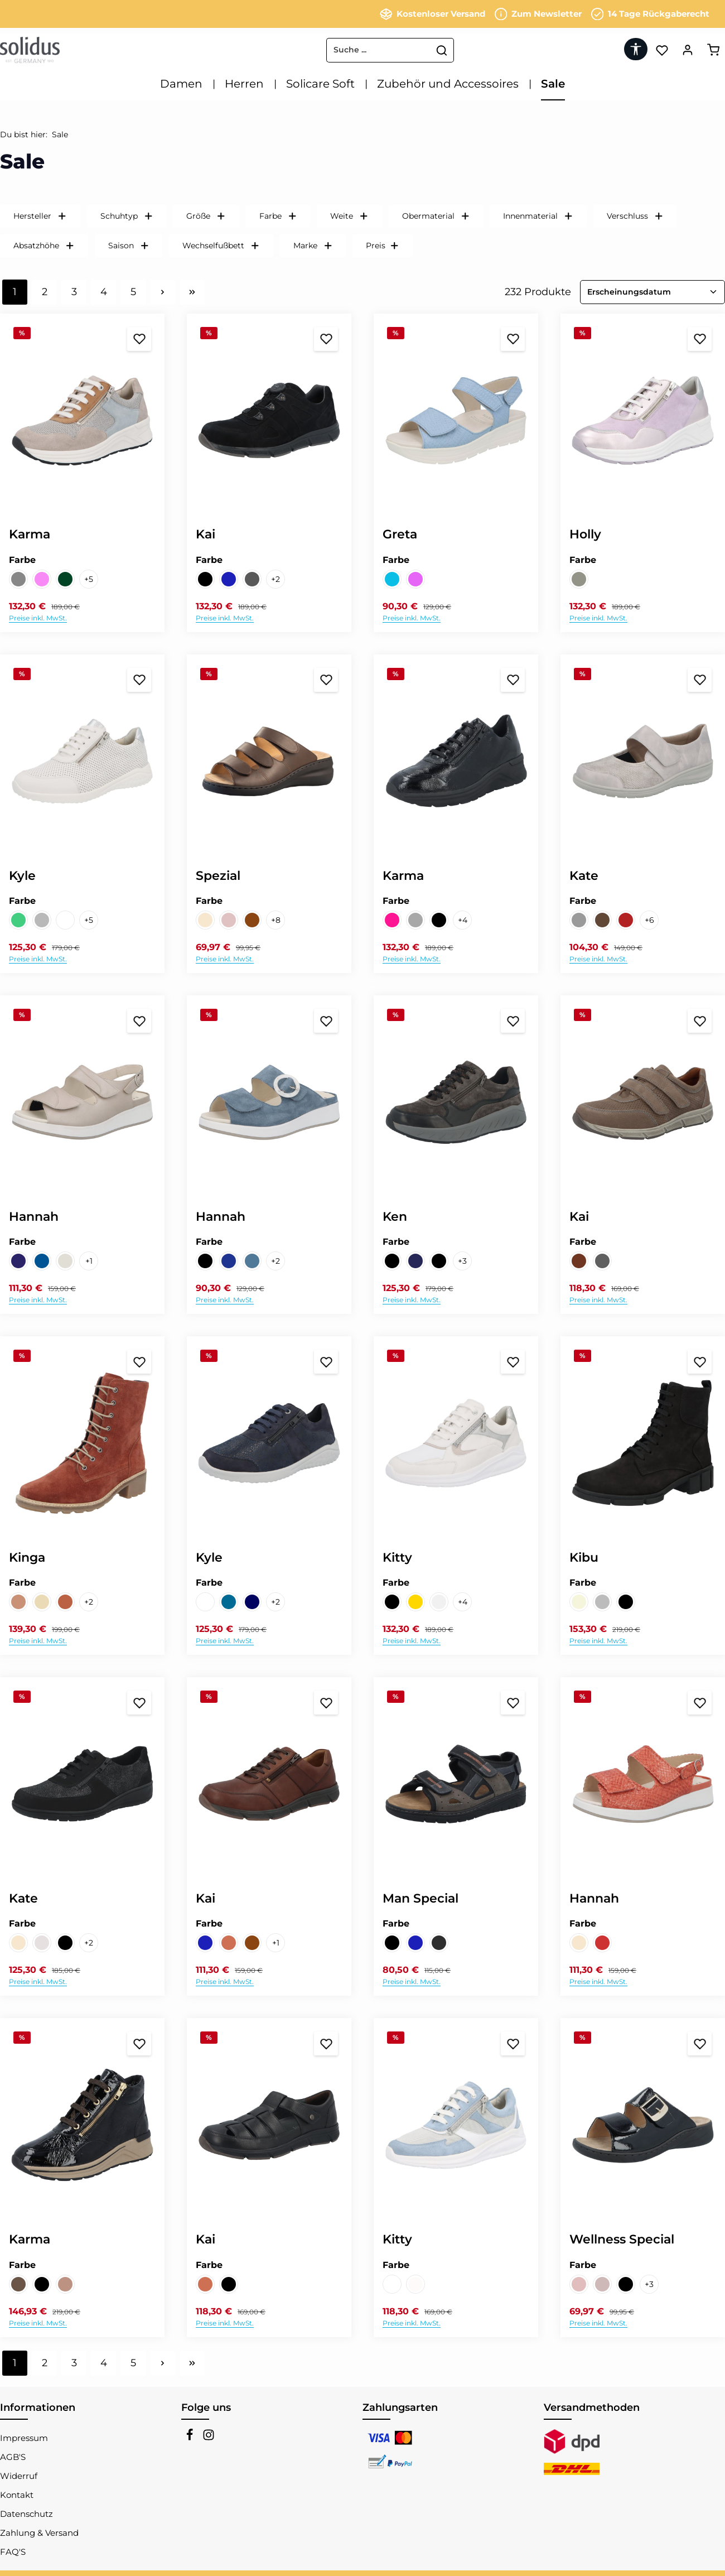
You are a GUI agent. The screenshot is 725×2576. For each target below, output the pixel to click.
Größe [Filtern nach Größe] (206, 216)
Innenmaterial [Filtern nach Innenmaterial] (538, 216)
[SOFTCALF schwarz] (228, 2284)
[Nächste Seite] (162, 292)
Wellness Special (621, 2239)
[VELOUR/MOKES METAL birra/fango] (65, 2284)
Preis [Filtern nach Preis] (382, 245)
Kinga (27, 1557)
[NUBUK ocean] (228, 1260)
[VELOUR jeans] (252, 1260)
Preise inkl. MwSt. (38, 618)
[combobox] (329, 50)
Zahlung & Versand (39, 2532)
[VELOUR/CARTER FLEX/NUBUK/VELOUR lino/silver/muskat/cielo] (18, 579)
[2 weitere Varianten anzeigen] (275, 579)
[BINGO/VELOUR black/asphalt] (392, 1942)
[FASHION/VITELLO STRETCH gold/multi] (415, 1601)
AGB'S (13, 2457)
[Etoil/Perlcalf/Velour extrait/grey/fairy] (578, 579)
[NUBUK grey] (602, 1601)
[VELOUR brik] (18, 1601)
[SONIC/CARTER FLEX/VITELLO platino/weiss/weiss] (392, 2284)
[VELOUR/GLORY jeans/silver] (41, 920)
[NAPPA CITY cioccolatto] (252, 920)
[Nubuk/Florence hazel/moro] (18, 2284)
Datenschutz (26, 2513)
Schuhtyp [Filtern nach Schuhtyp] (126, 216)
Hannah (34, 1216)
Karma (29, 534)
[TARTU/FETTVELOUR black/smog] (438, 1260)
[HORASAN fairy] (415, 579)
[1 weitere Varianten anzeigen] (88, 1260)
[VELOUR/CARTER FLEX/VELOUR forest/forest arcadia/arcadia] (65, 579)
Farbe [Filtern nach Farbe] (278, 216)
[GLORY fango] (602, 2284)
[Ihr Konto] (687, 50)
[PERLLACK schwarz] (438, 920)
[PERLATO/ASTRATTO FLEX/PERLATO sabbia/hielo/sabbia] (65, 1260)
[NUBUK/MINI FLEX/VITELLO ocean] (18, 1260)
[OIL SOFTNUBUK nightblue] (205, 1942)
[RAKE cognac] (578, 1260)
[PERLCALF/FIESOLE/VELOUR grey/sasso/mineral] (415, 920)
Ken (395, 1216)
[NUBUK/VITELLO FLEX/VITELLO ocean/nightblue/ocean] (41, 1260)
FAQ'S (13, 2551)
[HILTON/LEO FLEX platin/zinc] (602, 920)
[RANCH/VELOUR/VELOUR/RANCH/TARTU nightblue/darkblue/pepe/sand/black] (415, 1260)
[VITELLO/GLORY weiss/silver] (65, 920)
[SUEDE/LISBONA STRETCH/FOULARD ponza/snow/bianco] (415, 2284)
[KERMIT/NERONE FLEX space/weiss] (205, 1601)
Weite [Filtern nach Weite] (349, 216)
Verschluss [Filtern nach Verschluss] (635, 216)
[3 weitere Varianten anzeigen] (462, 1260)
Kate (583, 875)
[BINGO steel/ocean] (415, 1942)
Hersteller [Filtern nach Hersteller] (40, 216)
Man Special (420, 1898)
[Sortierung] (652, 292)
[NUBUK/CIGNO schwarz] (65, 1942)
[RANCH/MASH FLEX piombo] (252, 579)
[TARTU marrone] (252, 1942)
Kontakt (16, 2495)
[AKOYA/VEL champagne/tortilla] (18, 1942)
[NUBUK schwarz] (205, 579)
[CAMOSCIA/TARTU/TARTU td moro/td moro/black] (392, 1260)
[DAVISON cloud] (392, 579)
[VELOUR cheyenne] (41, 1601)
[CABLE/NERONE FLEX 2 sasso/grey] (578, 920)
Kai (205, 534)
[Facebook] (190, 2438)
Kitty (397, 1557)
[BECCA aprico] (228, 920)
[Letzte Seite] (192, 292)
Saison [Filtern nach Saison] (128, 245)
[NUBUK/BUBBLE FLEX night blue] (252, 1601)
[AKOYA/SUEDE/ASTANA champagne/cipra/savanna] (205, 920)
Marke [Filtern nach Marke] (313, 245)
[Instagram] (208, 2438)
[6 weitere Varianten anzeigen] (649, 920)
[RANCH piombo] (602, 1260)
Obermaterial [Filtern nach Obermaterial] (436, 216)
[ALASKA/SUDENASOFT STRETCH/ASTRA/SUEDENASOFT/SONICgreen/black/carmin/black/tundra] (392, 1601)
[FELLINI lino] (578, 2284)
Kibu (583, 1557)
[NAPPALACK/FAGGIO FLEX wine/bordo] (625, 920)
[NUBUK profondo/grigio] (438, 1942)
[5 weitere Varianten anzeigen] (88, 579)
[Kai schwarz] (205, 1260)
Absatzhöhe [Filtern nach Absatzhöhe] (44, 245)
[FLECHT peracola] (602, 1942)
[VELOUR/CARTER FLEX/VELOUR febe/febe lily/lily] (41, 579)
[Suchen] (393, 50)
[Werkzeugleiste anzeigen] (634, 49)
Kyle (22, 875)
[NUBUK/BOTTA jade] (18, 920)
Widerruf (18, 2476)
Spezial (218, 875)
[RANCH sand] (228, 1942)
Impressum (24, 2438)
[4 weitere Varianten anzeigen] (462, 920)
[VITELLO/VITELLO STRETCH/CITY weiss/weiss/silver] (438, 1601)
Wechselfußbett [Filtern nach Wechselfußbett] (221, 245)
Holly (585, 534)
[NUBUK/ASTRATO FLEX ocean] (228, 1601)
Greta (400, 534)
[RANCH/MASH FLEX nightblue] (228, 579)
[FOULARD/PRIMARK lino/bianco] (41, 1942)
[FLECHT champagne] (578, 1942)
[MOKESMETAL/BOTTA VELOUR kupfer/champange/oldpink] (392, 920)
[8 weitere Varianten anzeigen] (275, 920)
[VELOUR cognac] (65, 1601)
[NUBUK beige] (578, 1601)
